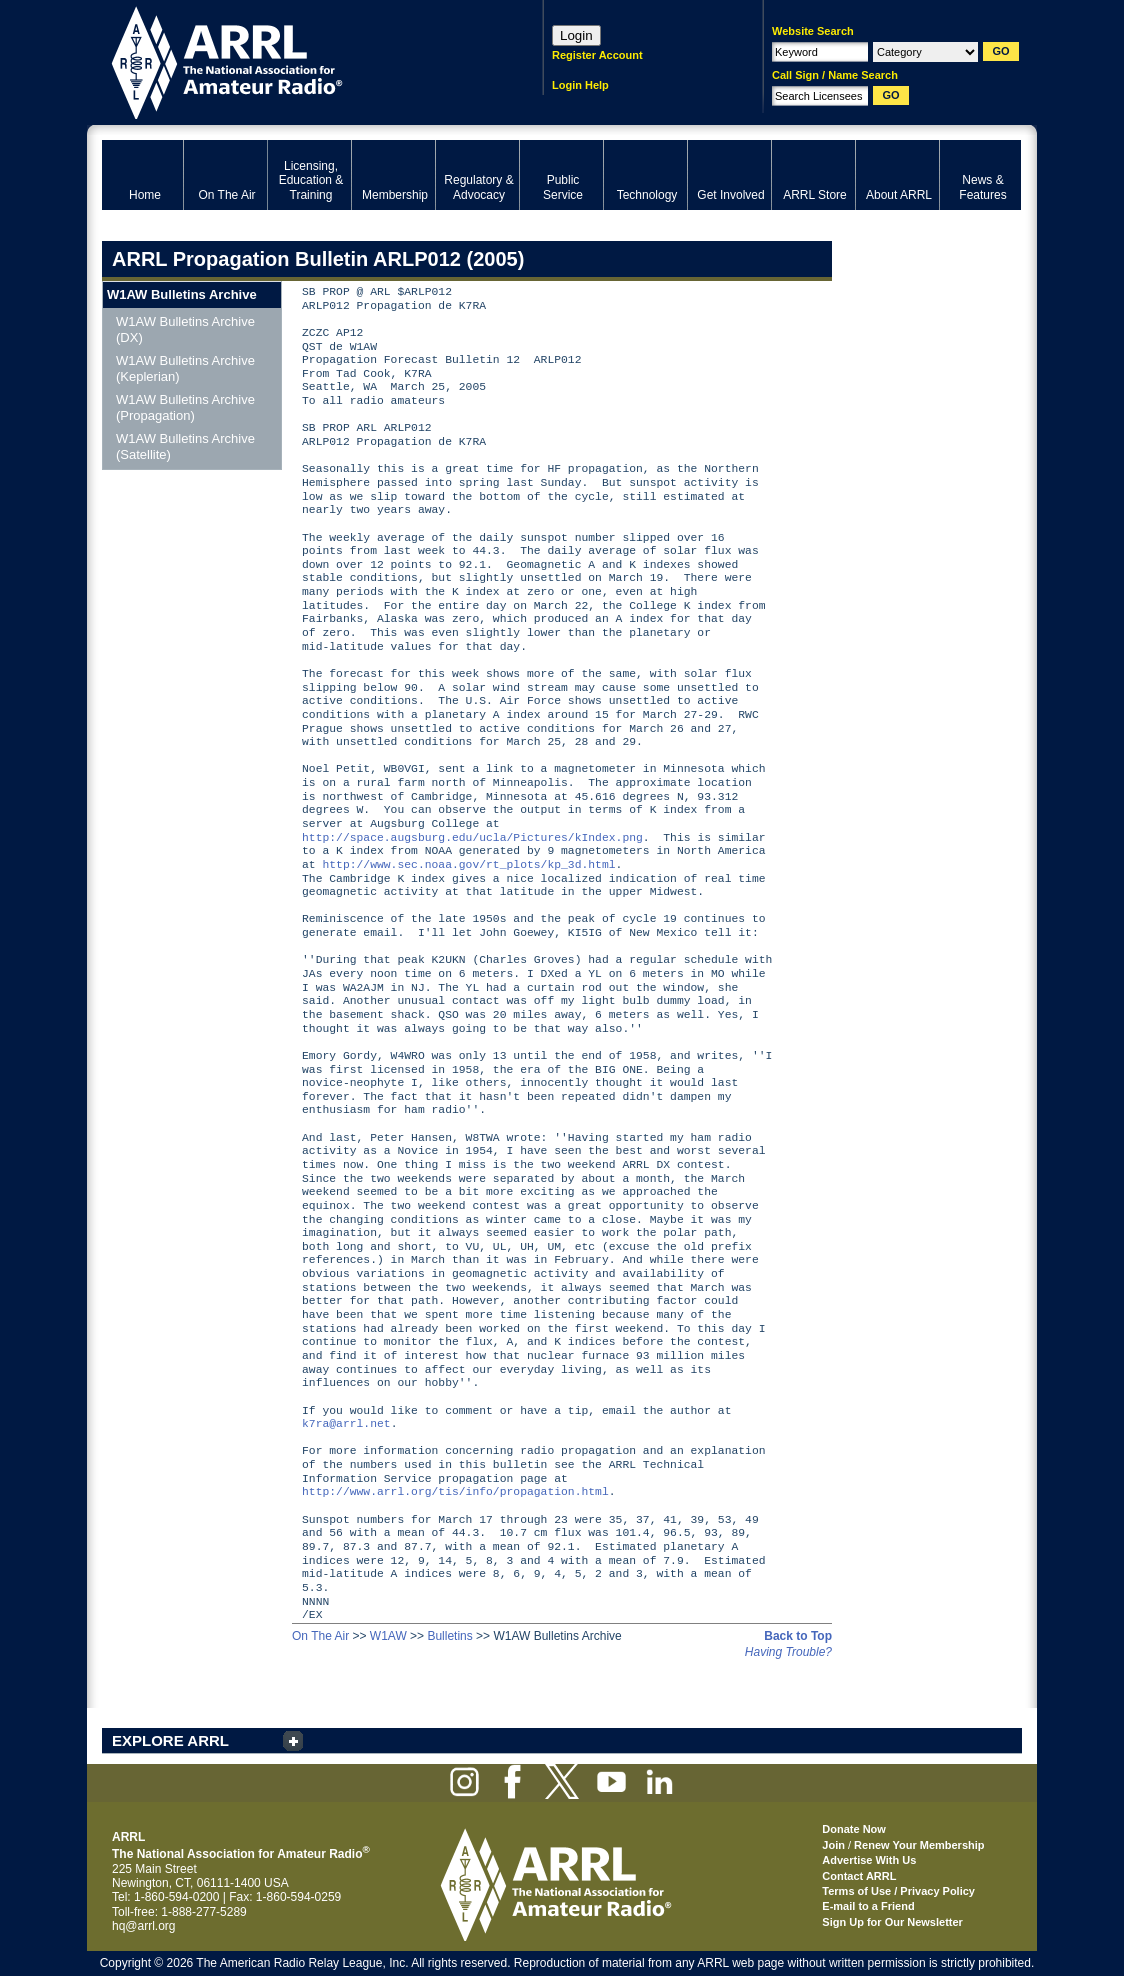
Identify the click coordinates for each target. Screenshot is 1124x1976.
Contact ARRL (859, 1876)
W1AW (388, 1636)
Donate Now (854, 1829)
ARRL (296, 60)
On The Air (320, 1636)
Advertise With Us (869, 1860)
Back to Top (798, 1636)
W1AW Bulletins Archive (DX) (185, 329)
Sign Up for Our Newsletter (892, 1922)
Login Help (580, 85)
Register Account (597, 55)
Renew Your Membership (919, 1845)
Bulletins (449, 1636)
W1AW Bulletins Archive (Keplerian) (185, 368)
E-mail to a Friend (868, 1906)
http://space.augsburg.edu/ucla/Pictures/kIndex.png (472, 838)
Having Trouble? (788, 1652)
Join (833, 1845)
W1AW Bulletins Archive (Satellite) (185, 446)
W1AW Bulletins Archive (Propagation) (185, 407)
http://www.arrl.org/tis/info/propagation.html (455, 1492)
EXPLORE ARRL (170, 1740)
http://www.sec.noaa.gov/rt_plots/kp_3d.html (468, 865)
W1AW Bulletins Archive (182, 294)
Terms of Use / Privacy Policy (898, 1891)
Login (576, 35)
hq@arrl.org (144, 1926)
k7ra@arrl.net (346, 1424)
